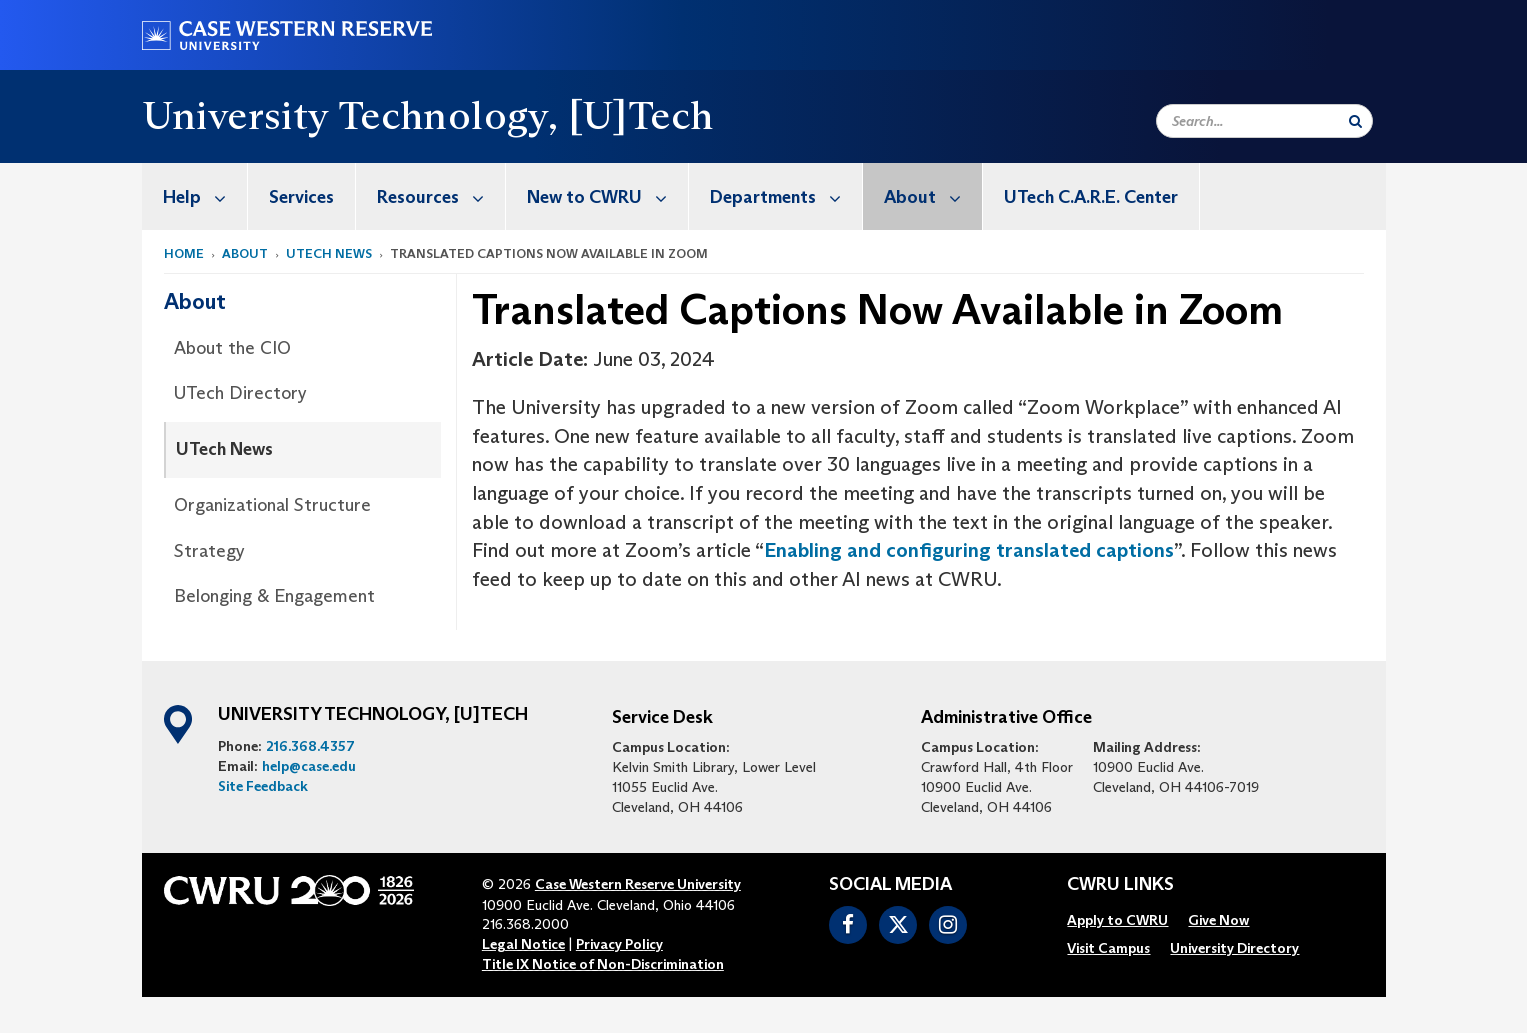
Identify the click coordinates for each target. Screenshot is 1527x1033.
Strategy (209, 551)
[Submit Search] (1355, 121)
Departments (786, 196)
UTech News (224, 449)
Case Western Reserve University (638, 884)
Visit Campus (1108, 948)
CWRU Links (1120, 885)
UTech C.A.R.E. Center (1091, 197)
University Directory (1234, 948)
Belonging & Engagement (274, 596)
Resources (441, 196)
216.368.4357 (310, 746)
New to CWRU (607, 196)
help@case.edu (309, 766)
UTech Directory (240, 393)
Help (205, 196)
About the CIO (232, 348)
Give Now (1218, 920)
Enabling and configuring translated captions (969, 550)
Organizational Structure (272, 505)
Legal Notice (523, 944)
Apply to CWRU (1117, 920)
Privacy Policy (619, 944)
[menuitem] (195, 196)
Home (184, 253)
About (933, 196)
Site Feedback (263, 786)
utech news (329, 253)
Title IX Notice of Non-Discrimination (603, 964)
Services (301, 197)
